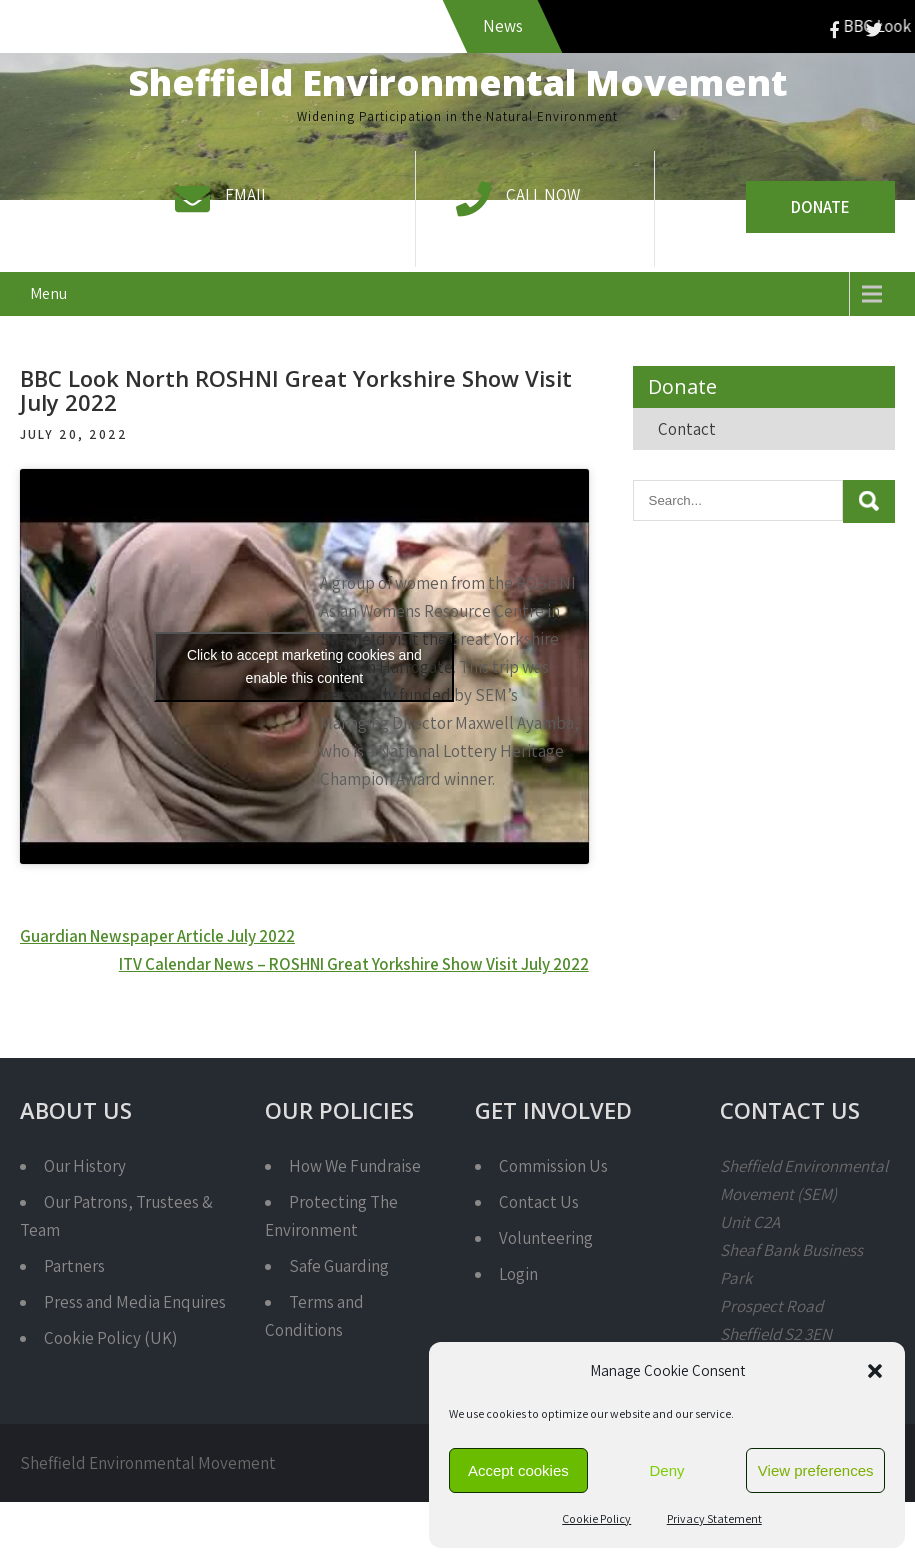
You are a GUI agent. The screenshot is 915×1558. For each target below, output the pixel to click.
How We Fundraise (355, 1166)
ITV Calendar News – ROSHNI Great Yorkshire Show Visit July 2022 (354, 964)
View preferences (816, 1470)
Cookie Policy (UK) (110, 1338)
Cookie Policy (596, 1518)
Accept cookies (518, 1470)
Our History (85, 1166)
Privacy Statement (714, 1518)
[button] (875, 1371)
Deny (666, 1470)
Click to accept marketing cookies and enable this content (304, 666)
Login (518, 1274)
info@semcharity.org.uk (309, 223)
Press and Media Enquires (135, 1302)
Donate (820, 207)
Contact (687, 429)
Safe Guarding (339, 1266)
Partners (74, 1266)
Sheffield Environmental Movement (458, 82)
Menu (48, 293)
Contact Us (539, 1202)
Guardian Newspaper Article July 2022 (157, 936)
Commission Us (553, 1166)
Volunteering (546, 1238)
